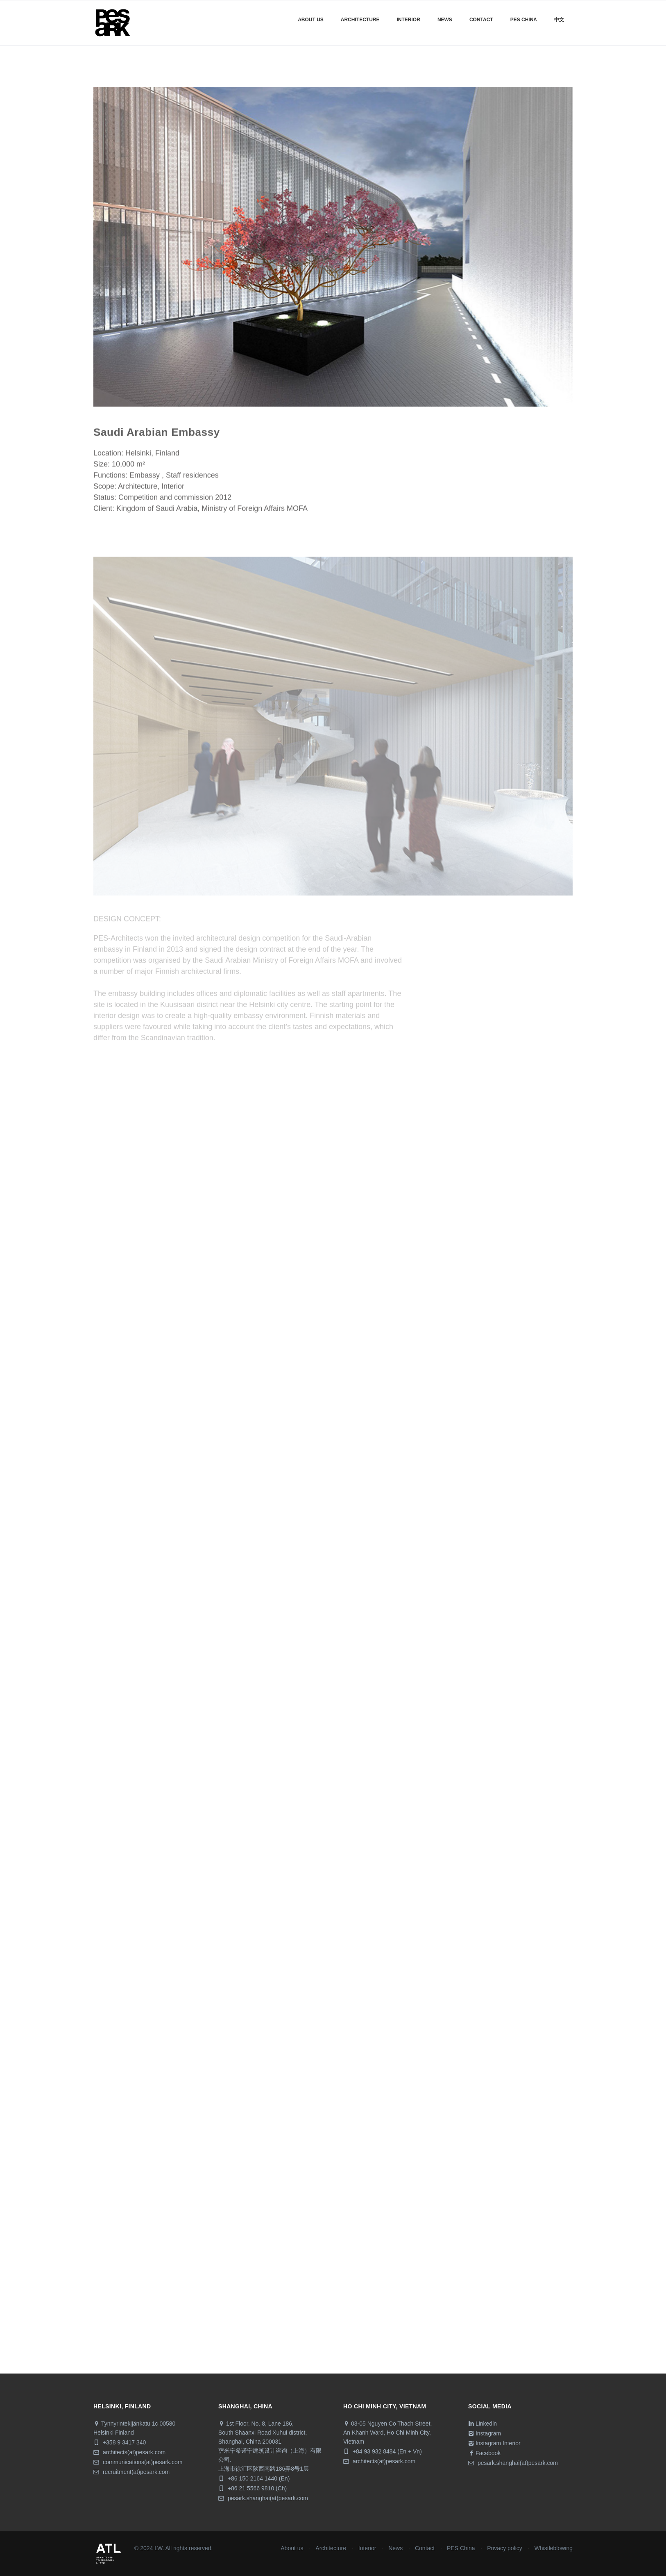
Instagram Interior (494, 2443)
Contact (481, 20)
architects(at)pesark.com (129, 2452)
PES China (461, 2548)
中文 (559, 20)
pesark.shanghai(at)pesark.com (263, 2498)
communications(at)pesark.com (137, 2462)
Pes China (523, 20)
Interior (408, 20)
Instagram (484, 2433)
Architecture (360, 20)
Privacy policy (504, 2548)
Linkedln (482, 2423)
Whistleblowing (554, 2548)
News (444, 20)
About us (311, 20)
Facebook (484, 2453)
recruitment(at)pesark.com (131, 2472)
